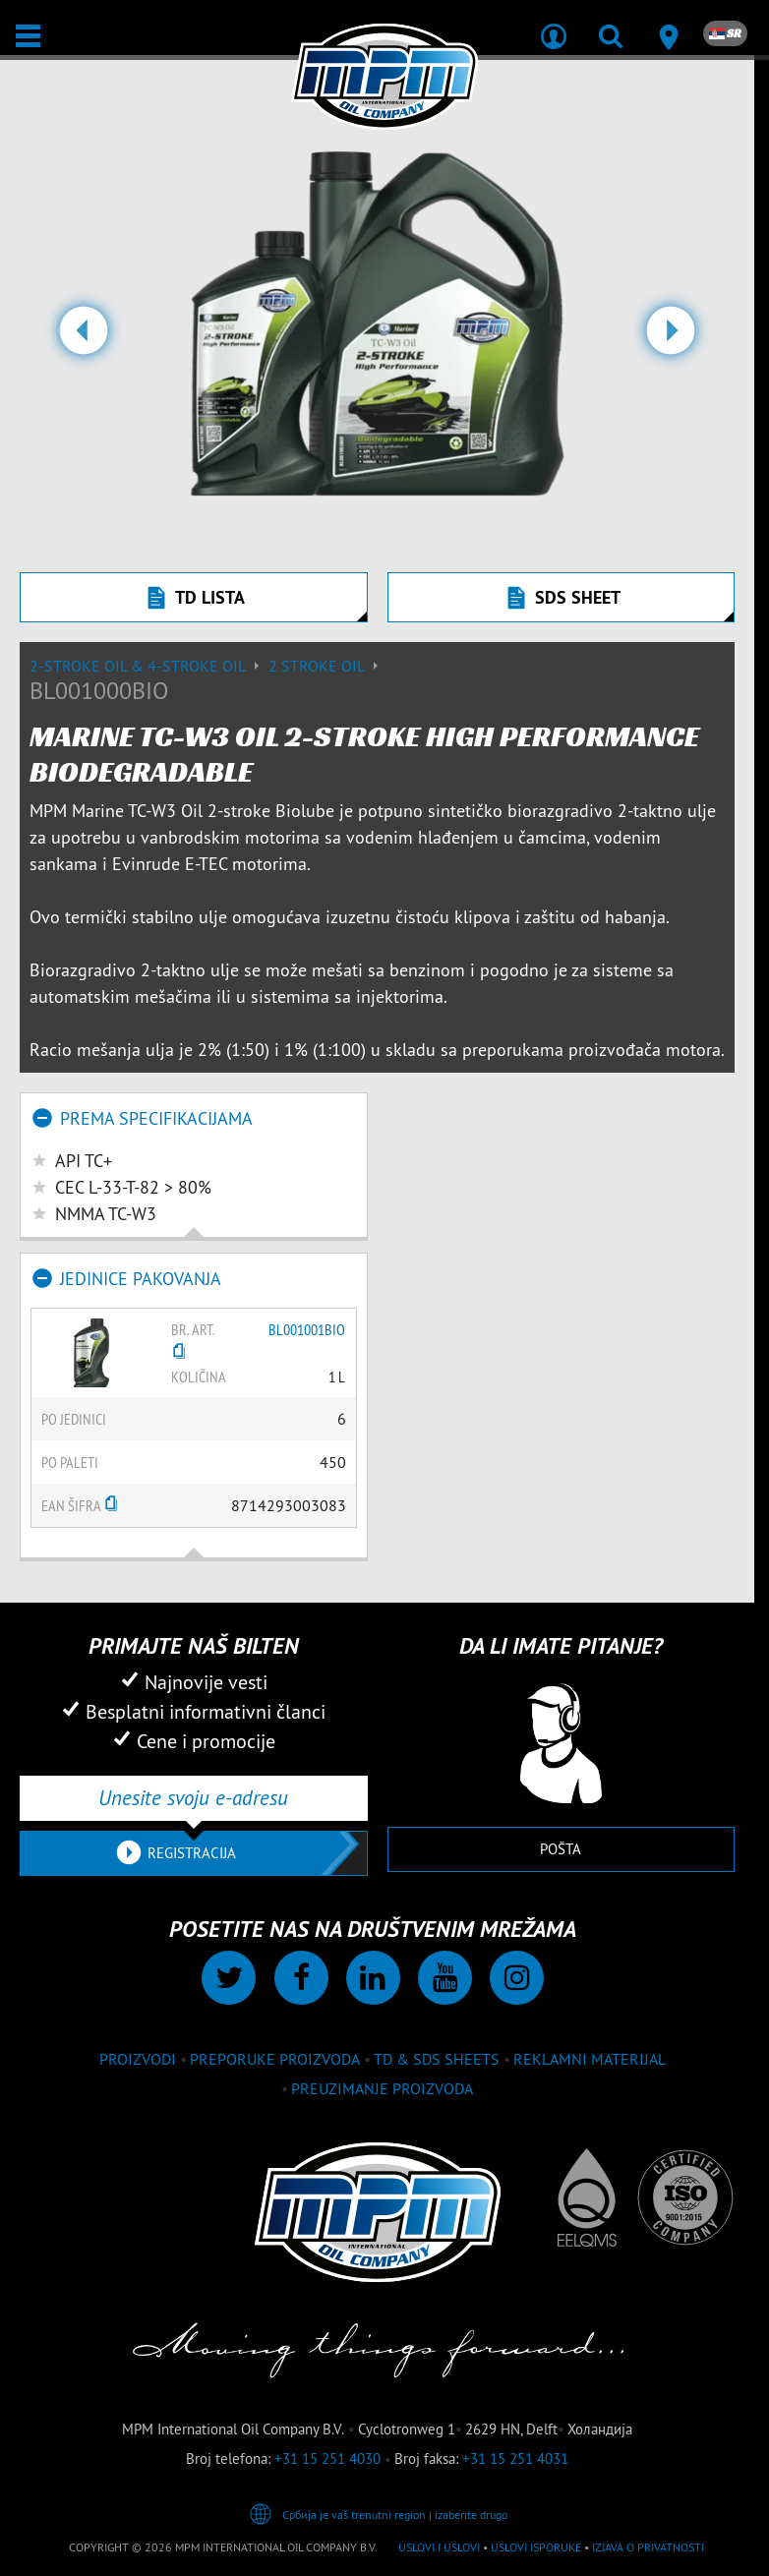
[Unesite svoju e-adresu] (194, 1798)
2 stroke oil (326, 665)
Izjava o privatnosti (648, 2547)
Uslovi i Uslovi (439, 2547)
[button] (84, 338)
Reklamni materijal (589, 2059)
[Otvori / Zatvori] (28, 36)
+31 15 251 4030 (327, 2458)
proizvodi (137, 2059)
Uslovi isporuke (536, 2547)
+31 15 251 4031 (515, 2458)
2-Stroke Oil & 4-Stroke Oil (149, 665)
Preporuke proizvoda (275, 2059)
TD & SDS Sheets (437, 2059)
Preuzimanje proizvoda (382, 2088)
